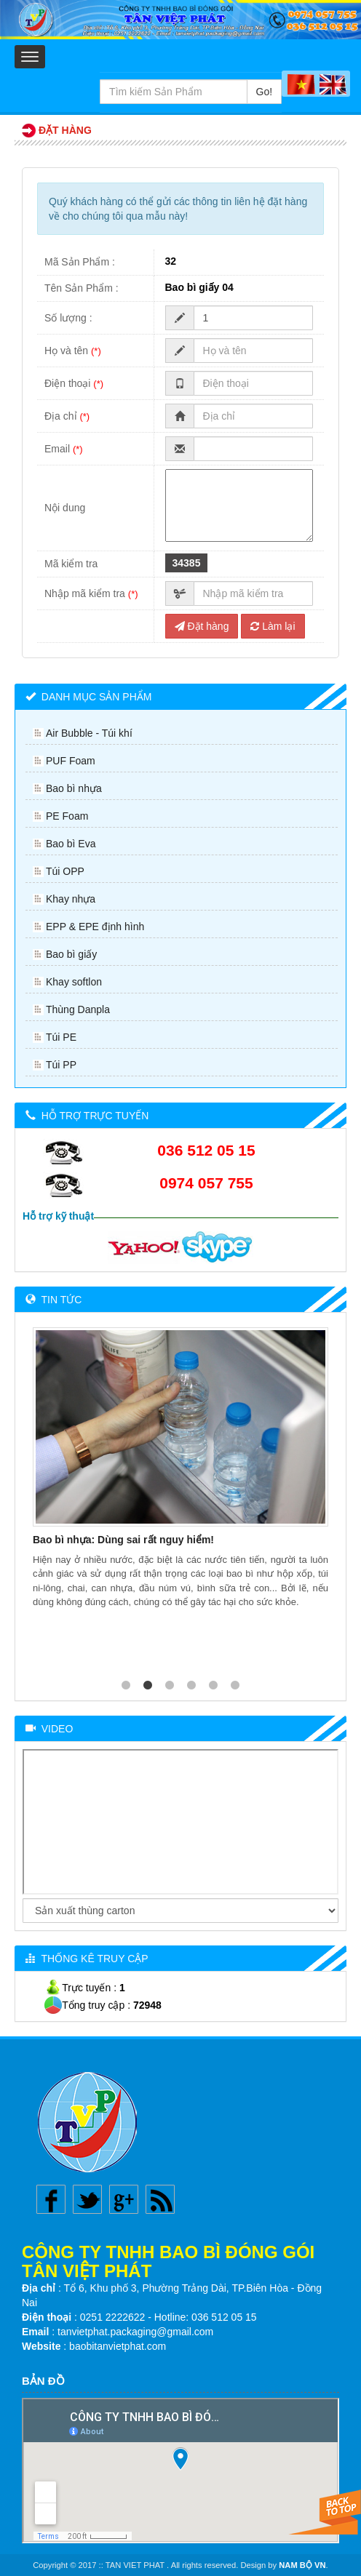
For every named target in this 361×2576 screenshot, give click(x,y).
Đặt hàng (202, 626)
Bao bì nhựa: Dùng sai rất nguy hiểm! (123, 1539)
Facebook (51, 2199)
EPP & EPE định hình (95, 926)
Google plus (123, 2199)
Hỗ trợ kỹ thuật (58, 1216)
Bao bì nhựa (74, 788)
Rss (160, 2199)
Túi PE (61, 1037)
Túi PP (61, 1065)
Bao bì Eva (71, 843)
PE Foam (67, 816)
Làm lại (272, 626)
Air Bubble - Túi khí (89, 733)
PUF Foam (70, 761)
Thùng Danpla (78, 1009)
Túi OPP (65, 871)
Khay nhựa (70, 899)
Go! (264, 91)
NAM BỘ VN (302, 2565)
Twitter (87, 2199)
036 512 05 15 (206, 1150)
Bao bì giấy (71, 954)
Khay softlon (74, 982)
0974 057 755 (206, 1183)
